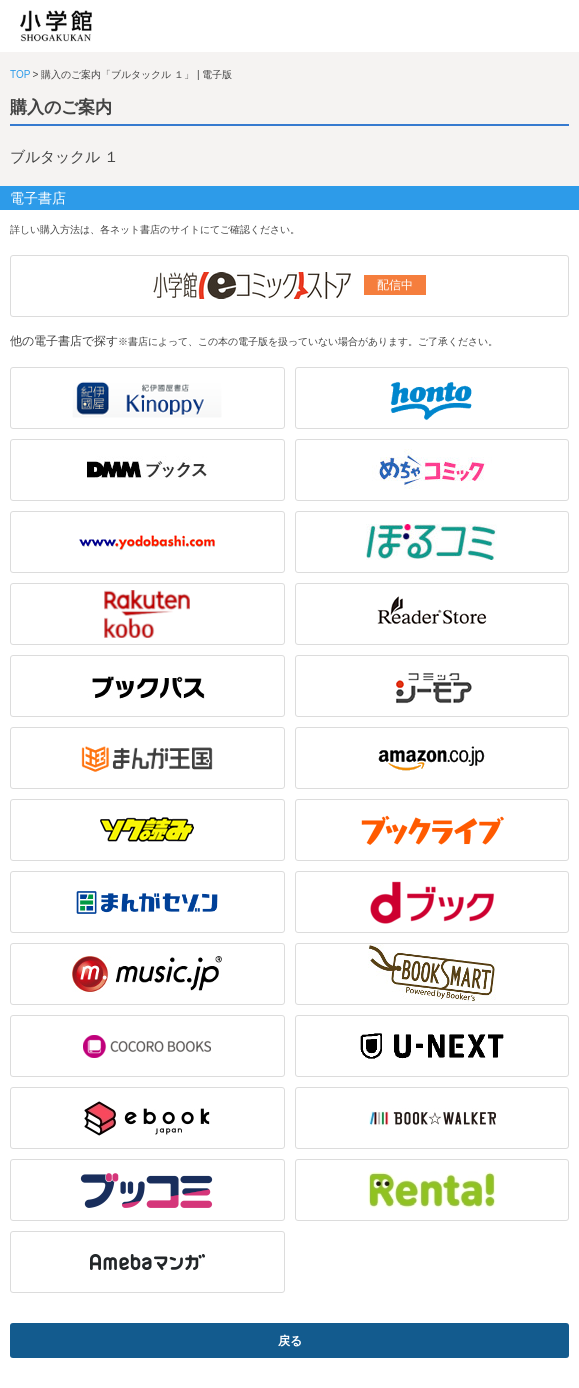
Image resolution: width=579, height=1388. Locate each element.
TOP (20, 74)
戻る (290, 1341)
